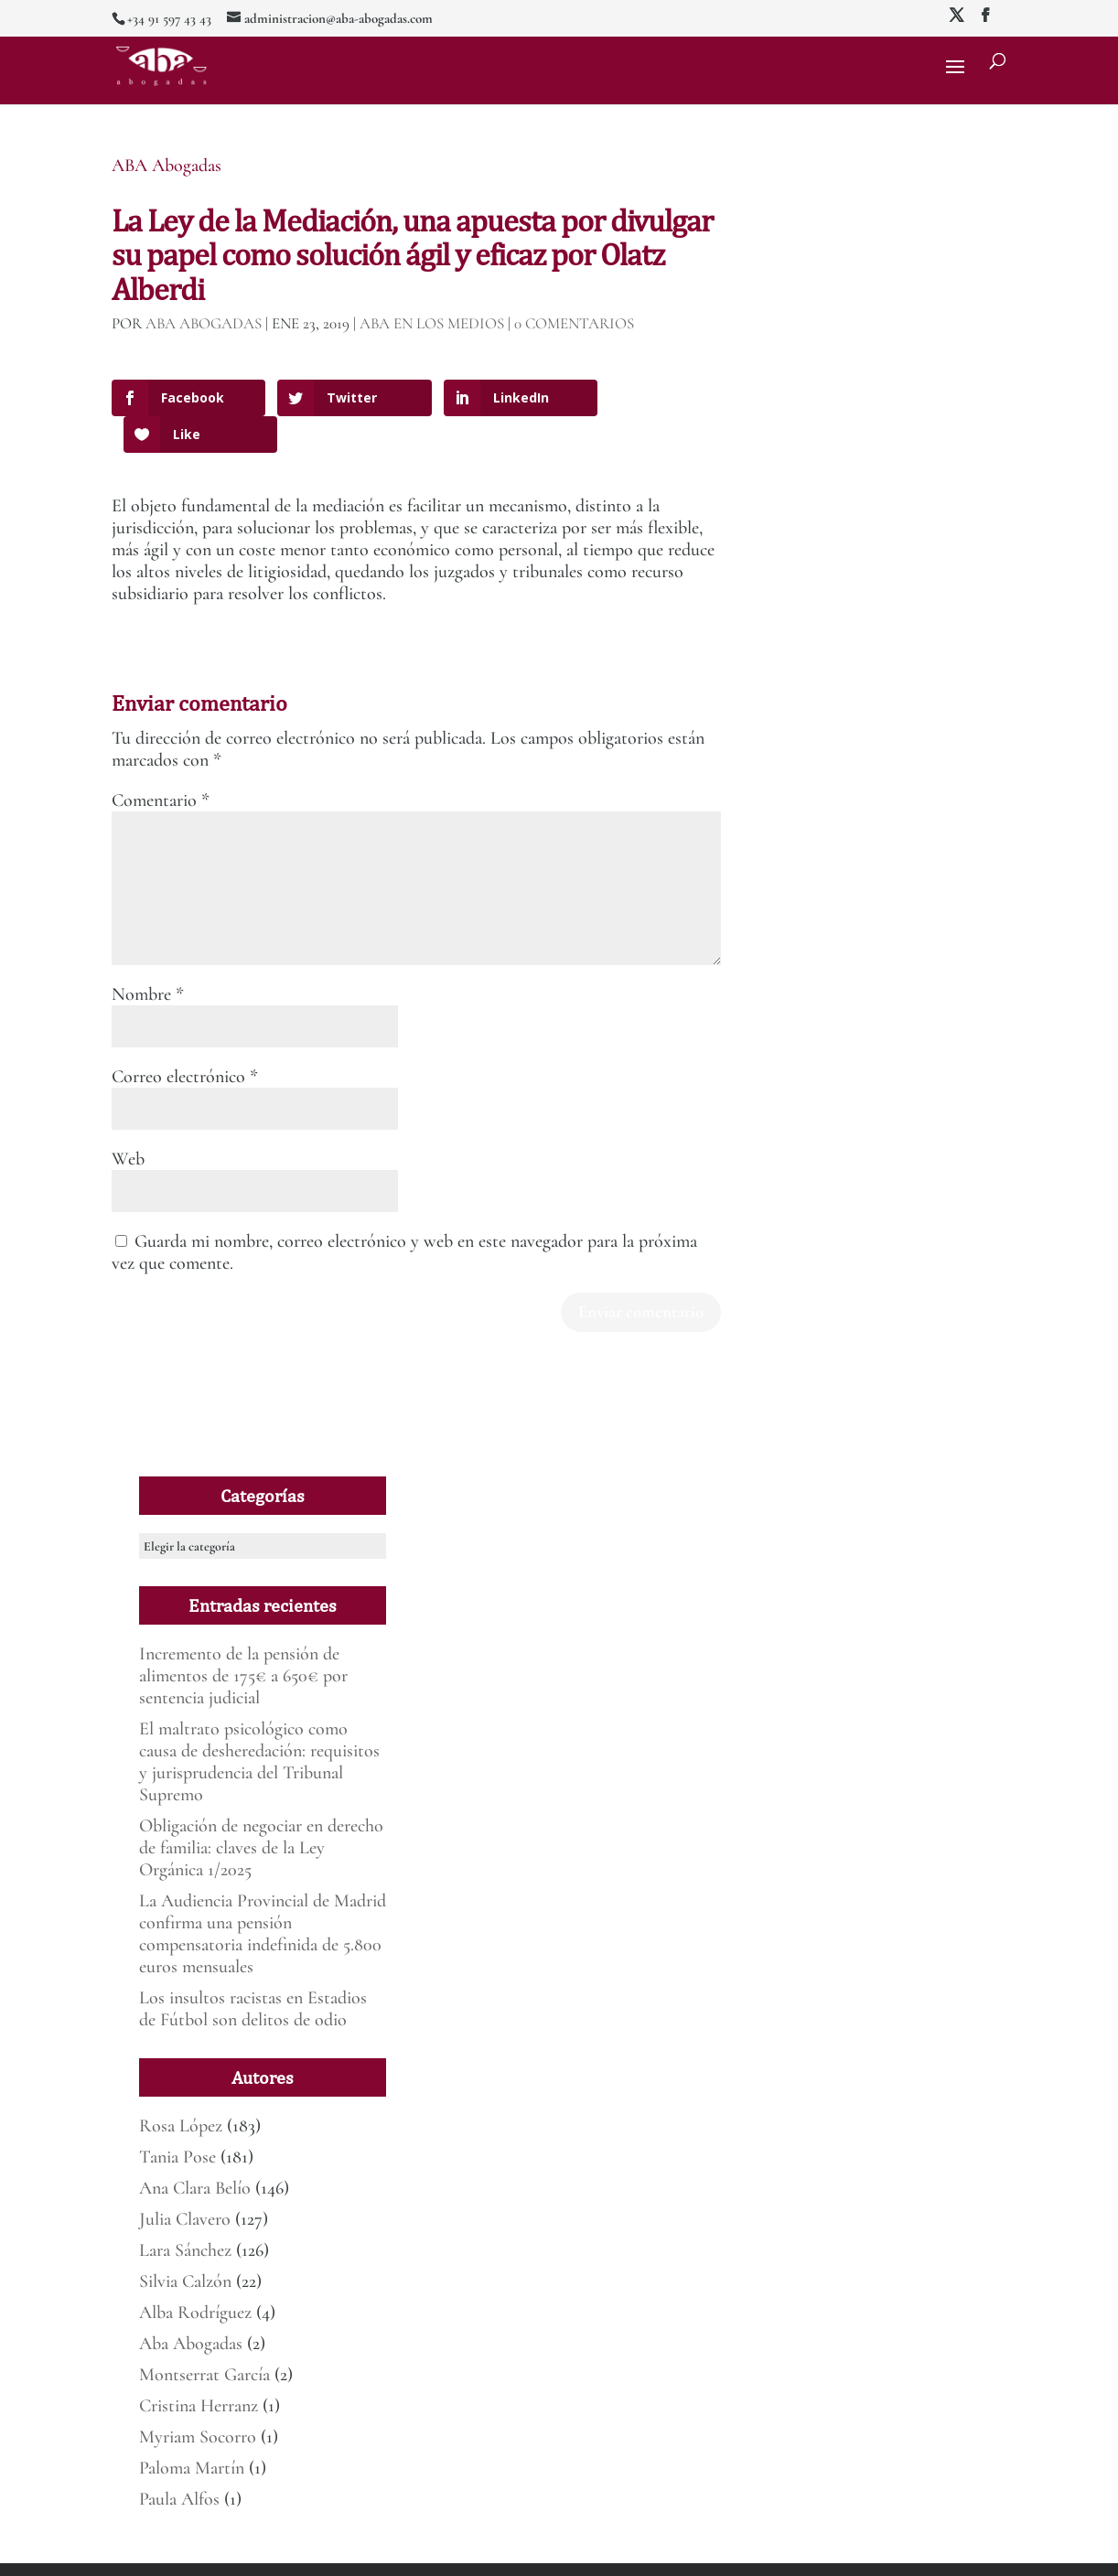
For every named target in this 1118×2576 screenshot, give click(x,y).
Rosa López (180, 2089)
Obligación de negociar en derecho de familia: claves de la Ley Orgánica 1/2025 (261, 1811)
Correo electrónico (185, 1039)
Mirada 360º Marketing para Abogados (293, 2551)
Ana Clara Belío (195, 2152)
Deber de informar (596, 2551)
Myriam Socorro (197, 2400)
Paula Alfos (179, 2463)
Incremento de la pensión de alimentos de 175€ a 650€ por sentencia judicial (243, 1639)
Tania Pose (177, 2120)
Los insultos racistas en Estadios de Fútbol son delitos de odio (253, 1972)
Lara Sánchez (185, 2214)
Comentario (161, 763)
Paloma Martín (191, 2431)
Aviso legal (413, 2551)
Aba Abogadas (190, 2307)
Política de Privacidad (496, 2551)
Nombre (148, 957)
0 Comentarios (574, 323)
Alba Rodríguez (195, 2276)
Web (128, 1121)
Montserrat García (204, 2338)
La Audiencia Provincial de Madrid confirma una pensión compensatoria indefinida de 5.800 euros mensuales (262, 1897)
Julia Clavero (185, 2183)
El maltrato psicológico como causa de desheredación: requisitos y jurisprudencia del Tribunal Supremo (259, 1725)
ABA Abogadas (166, 166)
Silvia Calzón (185, 2245)
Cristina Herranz (198, 2369)
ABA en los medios (432, 323)
